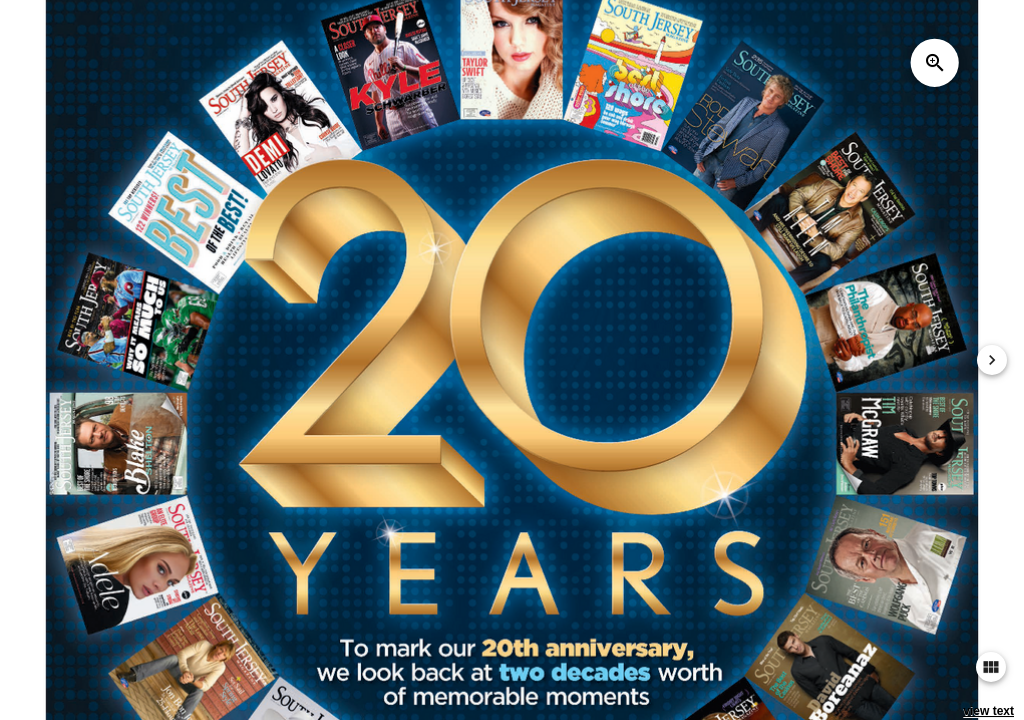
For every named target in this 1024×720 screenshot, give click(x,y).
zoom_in (935, 63)
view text (988, 711)
